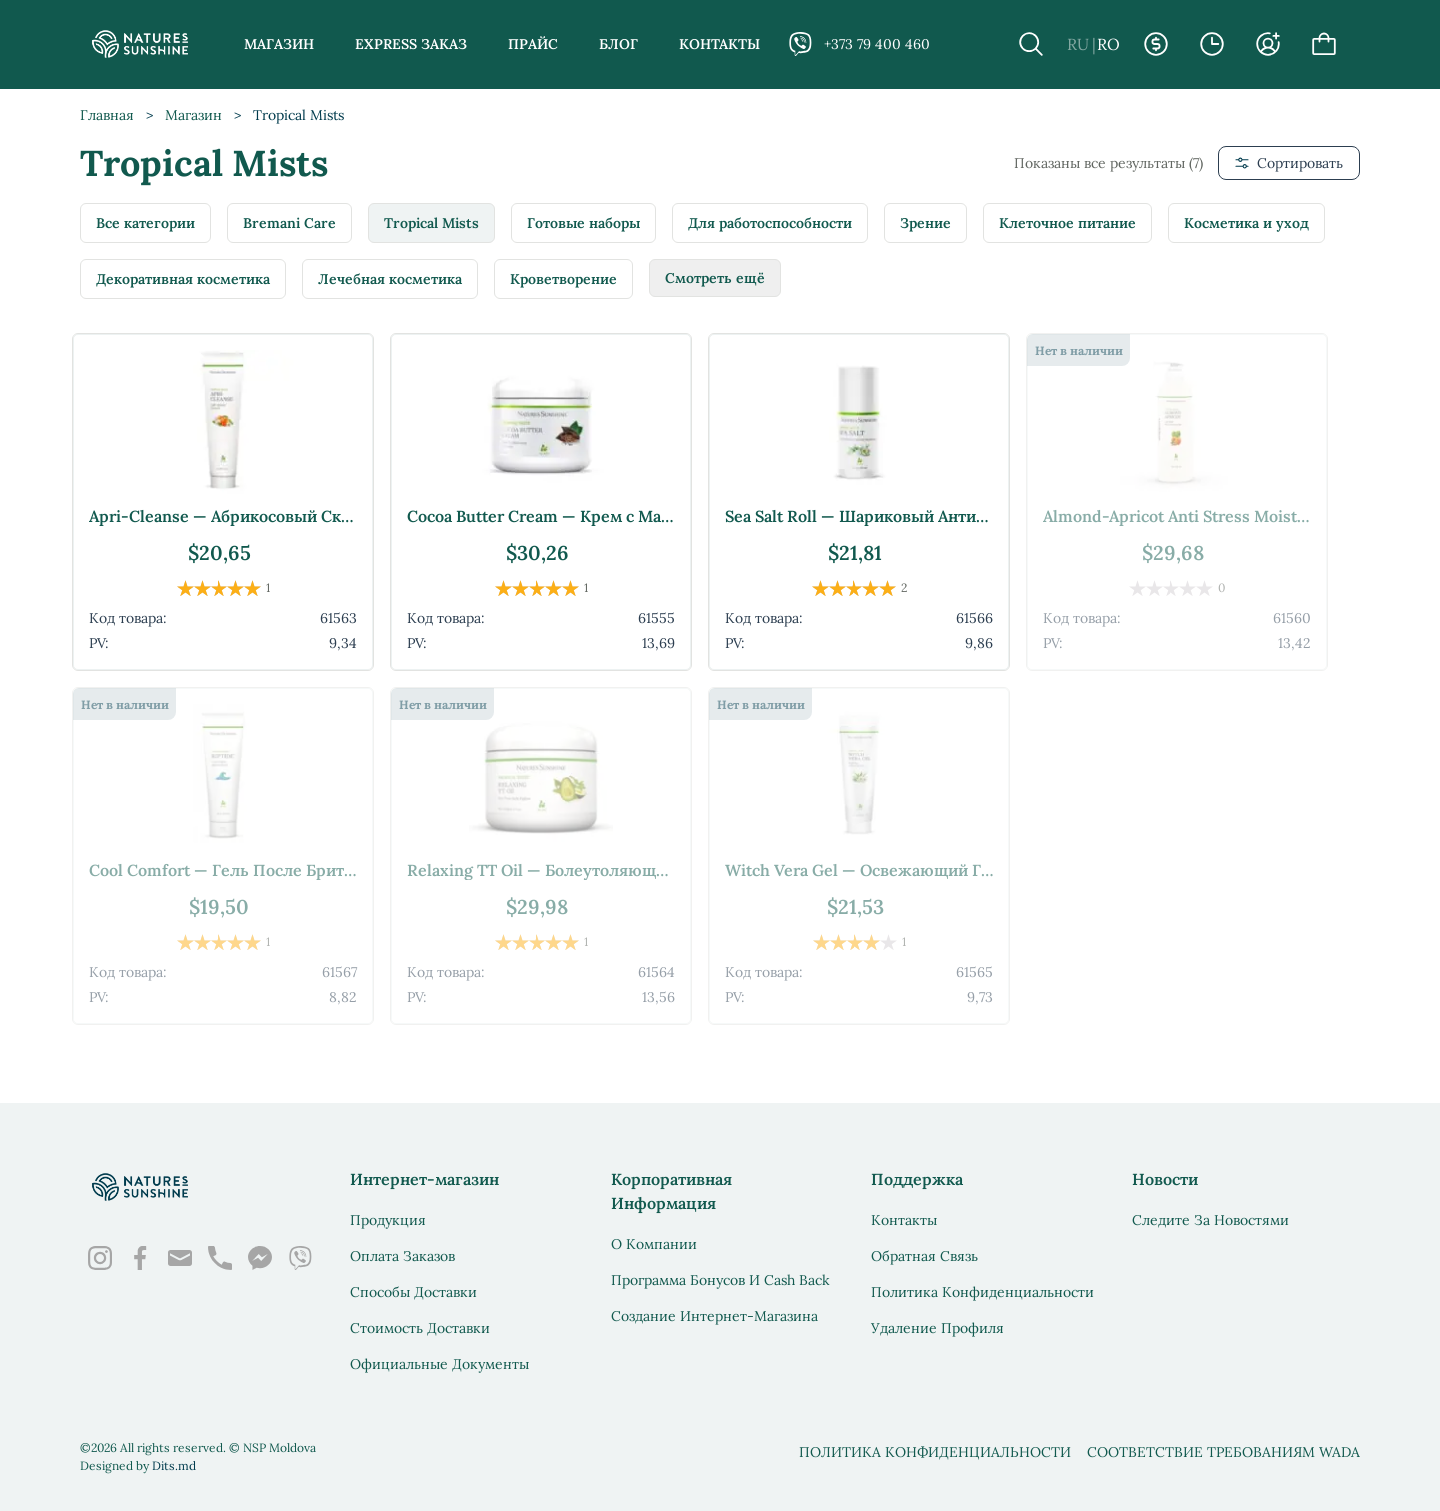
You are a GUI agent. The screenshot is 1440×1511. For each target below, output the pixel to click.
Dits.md (174, 1465)
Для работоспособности (770, 223)
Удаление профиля (937, 1328)
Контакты (719, 44)
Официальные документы (439, 1364)
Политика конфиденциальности (982, 1292)
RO (1108, 44)
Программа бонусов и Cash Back (720, 1280)
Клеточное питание (1067, 223)
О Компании (654, 1244)
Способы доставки (413, 1292)
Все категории (145, 223)
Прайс (533, 44)
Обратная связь (924, 1256)
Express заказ (411, 44)
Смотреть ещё (715, 278)
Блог (618, 44)
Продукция (388, 1220)
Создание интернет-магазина (714, 1316)
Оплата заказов (402, 1256)
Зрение (925, 223)
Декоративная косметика (183, 279)
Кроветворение (563, 279)
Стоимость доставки (420, 1328)
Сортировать (1289, 163)
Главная (107, 115)
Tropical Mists (431, 223)
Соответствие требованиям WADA (1223, 1452)
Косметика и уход (1246, 223)
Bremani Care (289, 223)
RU (1078, 44)
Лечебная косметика (390, 279)
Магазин (279, 44)
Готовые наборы (583, 223)
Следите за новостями (1210, 1220)
